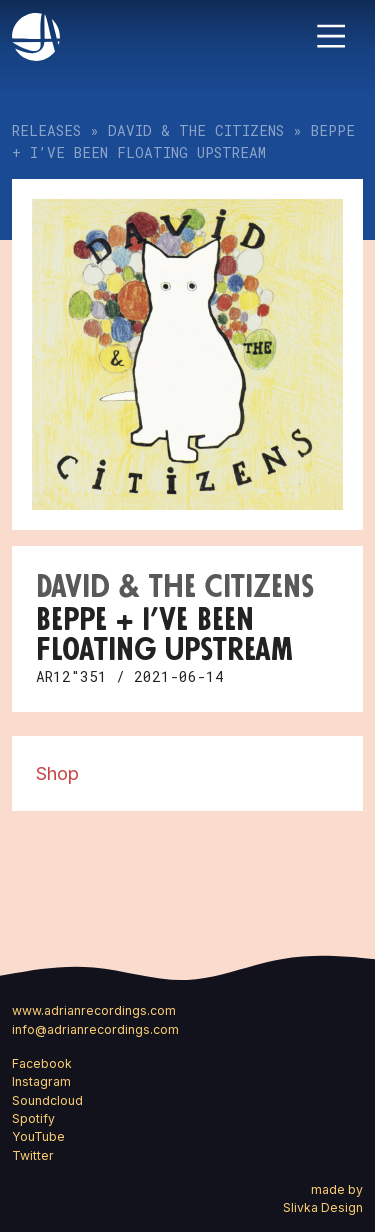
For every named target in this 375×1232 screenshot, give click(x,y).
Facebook (42, 1063)
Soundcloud (47, 1100)
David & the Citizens (196, 130)
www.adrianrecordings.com (94, 1010)
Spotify (33, 1118)
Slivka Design (323, 1207)
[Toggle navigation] (331, 36)
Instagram (41, 1081)
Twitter (33, 1155)
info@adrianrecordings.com (95, 1029)
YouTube (38, 1136)
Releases (46, 130)
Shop (57, 773)
